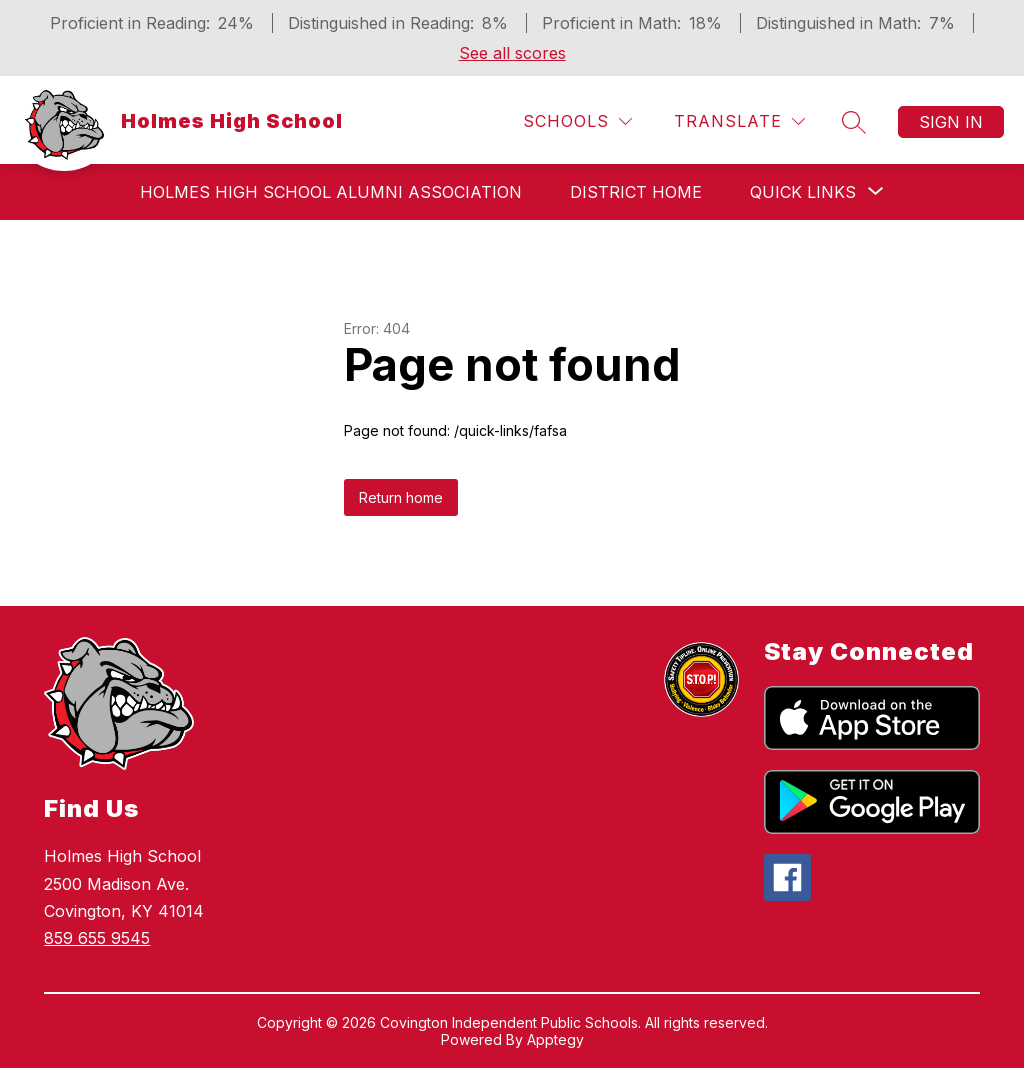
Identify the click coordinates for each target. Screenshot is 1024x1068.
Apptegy (555, 1039)
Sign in (951, 122)
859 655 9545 (97, 938)
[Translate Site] (739, 121)
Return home (401, 497)
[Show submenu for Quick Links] (803, 192)
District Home (636, 192)
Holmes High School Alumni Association (331, 192)
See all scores (512, 53)
